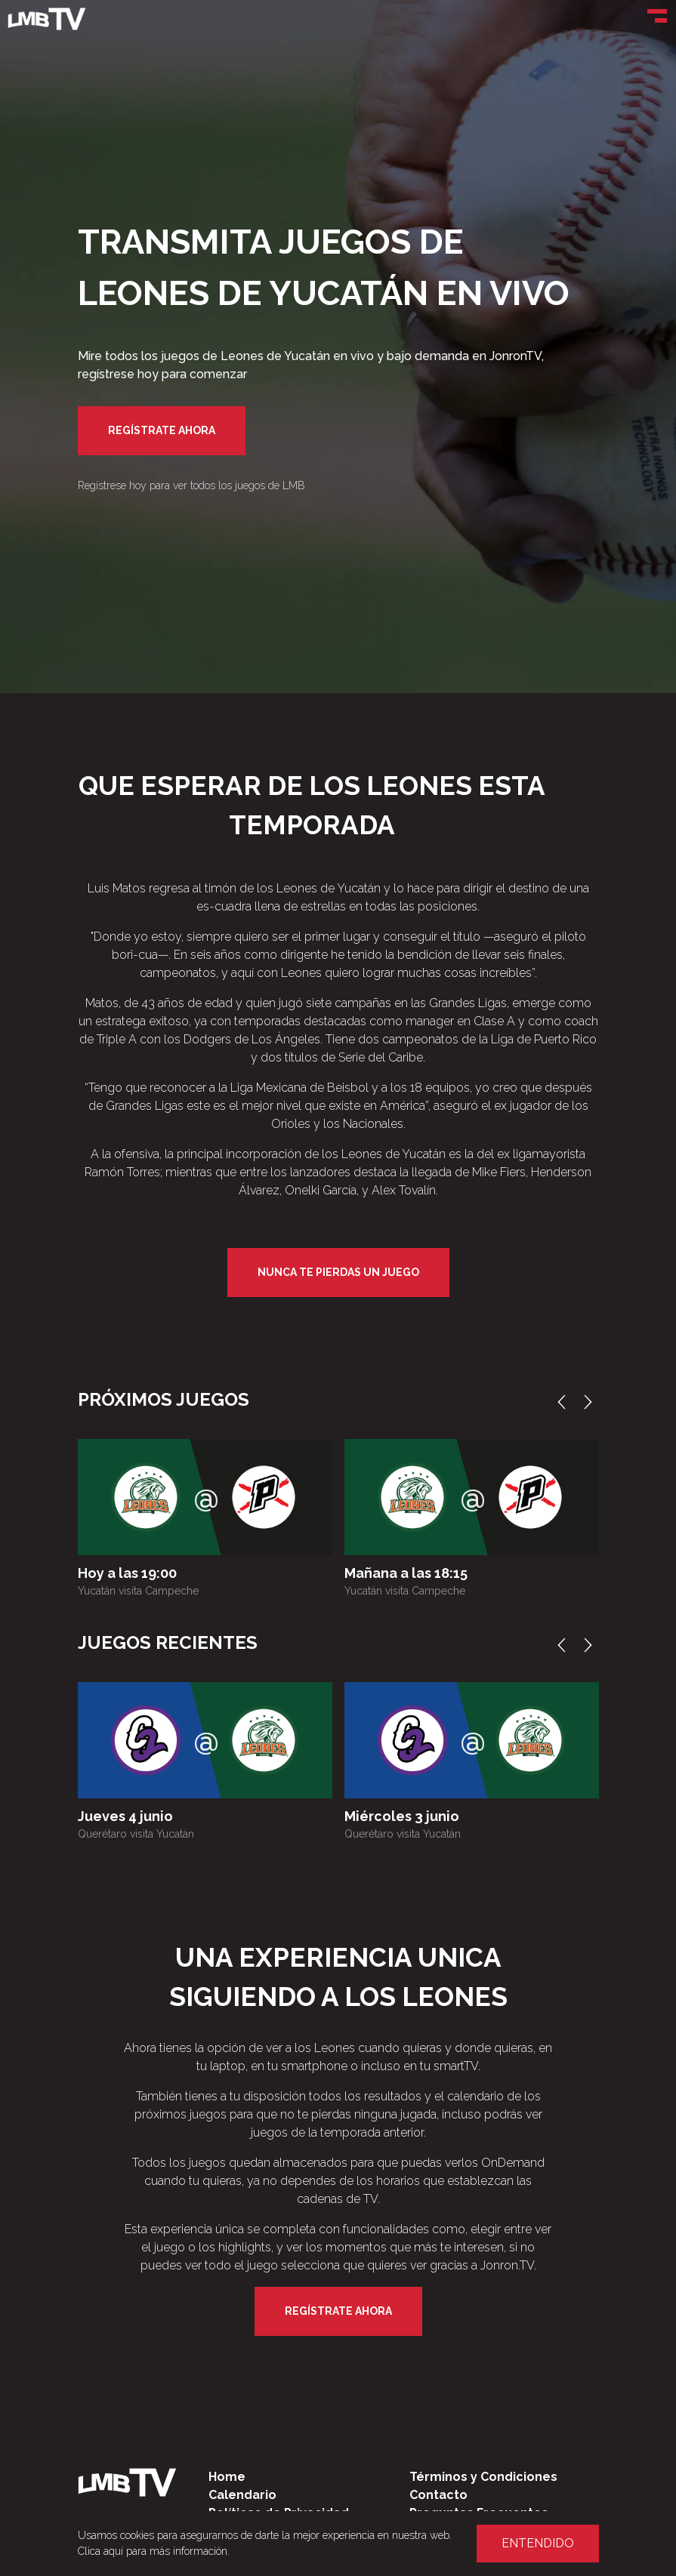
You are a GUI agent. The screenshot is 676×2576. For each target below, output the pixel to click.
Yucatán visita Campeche (138, 1591)
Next (591, 1402)
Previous (565, 1402)
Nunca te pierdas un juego (338, 1272)
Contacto (438, 2495)
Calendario (242, 2495)
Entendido (538, 2543)
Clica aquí (100, 2551)
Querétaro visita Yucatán (136, 1834)
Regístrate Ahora (161, 430)
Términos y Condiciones (483, 2477)
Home (226, 2477)
